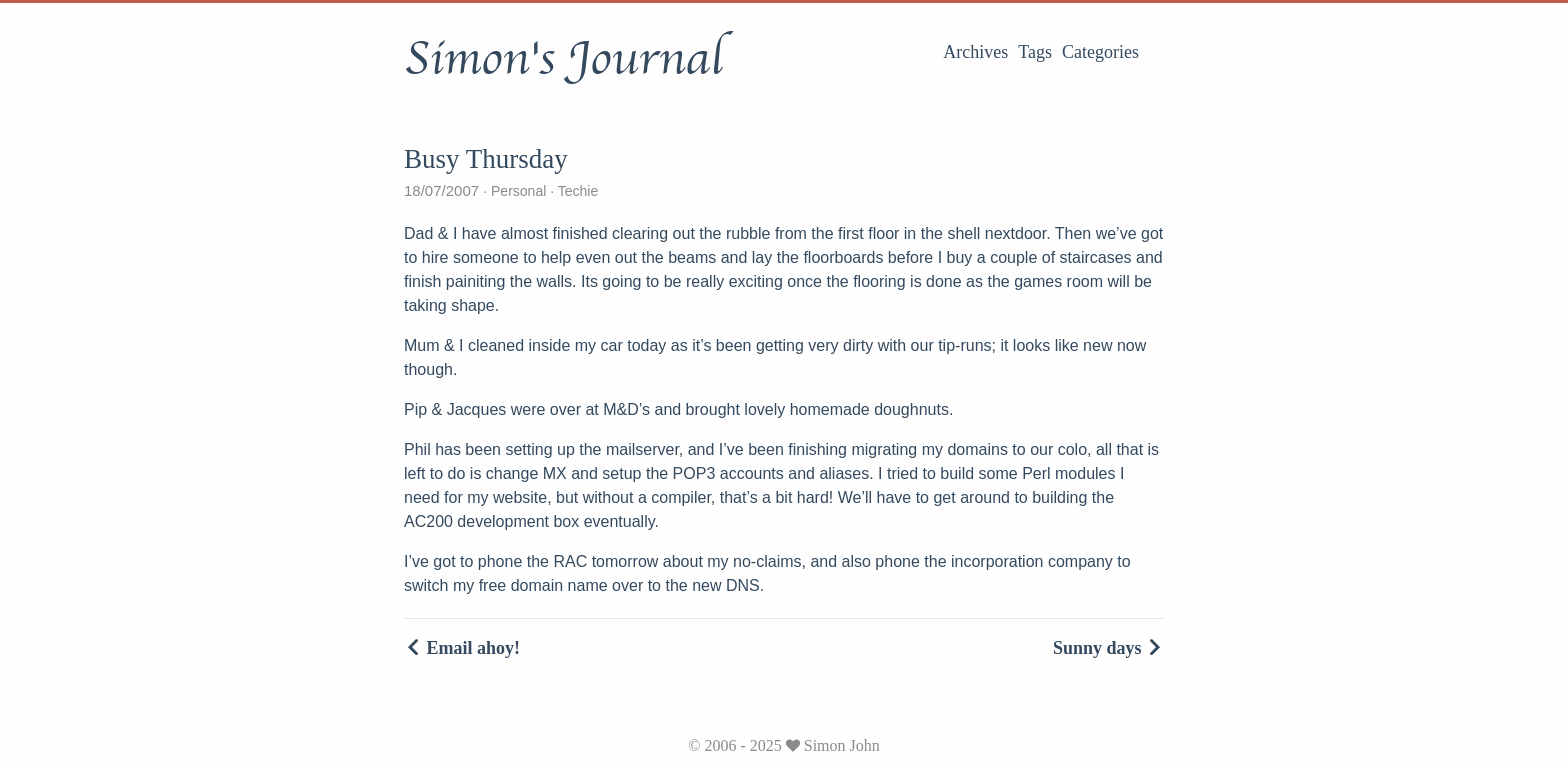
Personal (518, 191)
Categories (1100, 52)
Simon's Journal (563, 59)
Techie (576, 191)
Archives (975, 52)
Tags (1035, 52)
